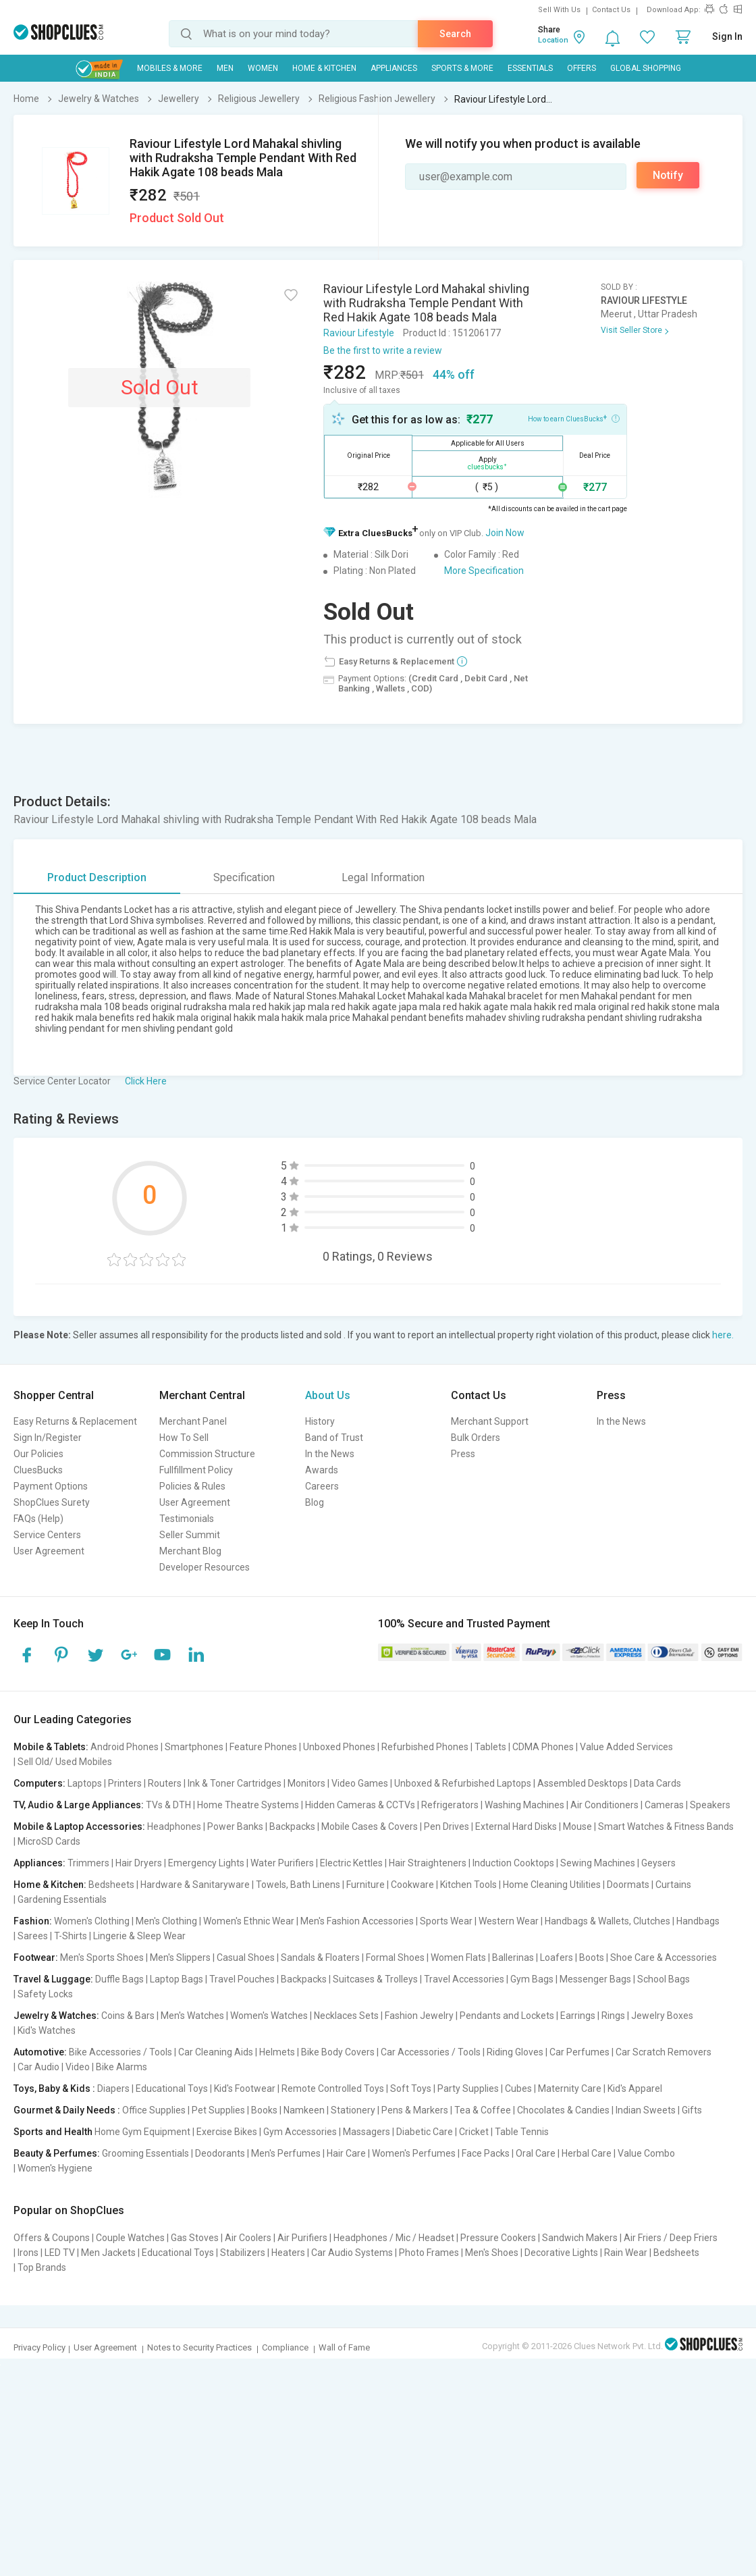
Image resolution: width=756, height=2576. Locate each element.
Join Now (504, 532)
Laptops (85, 1783)
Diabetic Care (424, 2131)
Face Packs (486, 2153)
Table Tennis (522, 2131)
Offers (581, 68)
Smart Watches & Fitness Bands (666, 1826)
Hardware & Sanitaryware (195, 1884)
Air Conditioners (604, 1804)
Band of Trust (334, 1437)
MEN (225, 68)
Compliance (285, 2347)
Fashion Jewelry (419, 2015)
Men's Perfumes (286, 2153)
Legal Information (383, 877)
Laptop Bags (176, 1979)
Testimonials (186, 1518)
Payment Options (51, 1486)
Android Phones (124, 1746)
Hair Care (346, 2153)
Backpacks (292, 1826)
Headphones (174, 1826)
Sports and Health (53, 2131)
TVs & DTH (168, 1804)
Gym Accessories (300, 2131)
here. (723, 1335)
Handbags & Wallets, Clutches (607, 1921)
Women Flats (458, 1957)
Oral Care (536, 2153)
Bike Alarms (121, 2066)
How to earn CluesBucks (574, 418)
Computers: (39, 1783)
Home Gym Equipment (142, 2131)
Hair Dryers (138, 1863)
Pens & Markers (414, 2110)
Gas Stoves (195, 2237)
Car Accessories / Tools (431, 2052)
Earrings (577, 2015)
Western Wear (509, 1921)
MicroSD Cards (49, 1841)
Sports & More (462, 68)
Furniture (365, 1884)
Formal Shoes (395, 1957)
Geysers (658, 1863)
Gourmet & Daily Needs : (67, 2110)
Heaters (288, 2252)
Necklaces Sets (346, 2015)
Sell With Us (559, 9)
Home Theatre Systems (248, 1804)
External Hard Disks (516, 1826)
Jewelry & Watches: (56, 2015)
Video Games (359, 1783)
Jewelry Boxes (662, 2015)
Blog (314, 1502)
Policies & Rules (192, 1486)
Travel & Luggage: (53, 1979)
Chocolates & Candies (563, 2110)
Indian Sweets (646, 2110)
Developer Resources (204, 1567)
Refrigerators (450, 1804)
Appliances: (39, 1863)
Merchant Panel (193, 1421)
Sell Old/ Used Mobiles (65, 1761)
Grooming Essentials (145, 2153)
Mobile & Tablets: (51, 1746)
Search (455, 33)
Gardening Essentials (62, 1899)
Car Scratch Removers (663, 2052)
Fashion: (33, 1921)
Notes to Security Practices (199, 2347)
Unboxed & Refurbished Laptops (462, 1783)
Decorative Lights (561, 2252)
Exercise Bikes (226, 2131)
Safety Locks (45, 1994)
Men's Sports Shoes (102, 1957)
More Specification (484, 570)
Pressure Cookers (498, 2237)
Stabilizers (242, 2252)
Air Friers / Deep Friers (671, 2237)
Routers (165, 1783)
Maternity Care (569, 2088)
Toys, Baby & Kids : (54, 2088)
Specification (244, 877)
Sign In (727, 36)
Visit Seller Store (631, 330)
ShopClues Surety (52, 1502)
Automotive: (40, 2052)
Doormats (628, 1884)
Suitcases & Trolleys (375, 1979)
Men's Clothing (166, 1921)
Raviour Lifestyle (358, 332)
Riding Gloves (515, 2052)
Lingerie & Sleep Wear (139, 1935)
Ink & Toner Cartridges (234, 1783)
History (320, 1421)
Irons (28, 2252)
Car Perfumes (579, 2052)
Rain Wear (625, 2252)
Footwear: (36, 1957)
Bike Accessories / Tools (120, 2052)
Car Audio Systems (352, 2252)
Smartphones (194, 1746)
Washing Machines (524, 1804)
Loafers (556, 1957)
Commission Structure (207, 1453)
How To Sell (184, 1437)
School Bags (663, 1979)
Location (553, 40)
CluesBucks (38, 1470)
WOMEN (263, 68)
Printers (125, 1783)
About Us (327, 1395)
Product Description (96, 877)
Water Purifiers (282, 1863)
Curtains (673, 1884)
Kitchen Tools (468, 1884)
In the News (329, 1453)
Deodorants (220, 2153)
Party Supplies (468, 2088)
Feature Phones (263, 1746)
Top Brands (42, 2267)
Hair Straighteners (427, 1863)
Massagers (366, 2131)
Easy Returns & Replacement (75, 1421)
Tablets (490, 1746)
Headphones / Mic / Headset (393, 2237)
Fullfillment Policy (196, 1470)
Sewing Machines (597, 1863)
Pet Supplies (218, 2110)
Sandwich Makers (580, 2237)
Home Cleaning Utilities (552, 1884)
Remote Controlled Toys (332, 2088)
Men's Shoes (491, 2252)
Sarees (33, 1935)
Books (264, 2110)
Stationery (353, 2110)
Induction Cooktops (513, 1863)
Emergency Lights (206, 1863)
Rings (613, 2015)
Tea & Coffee (482, 2110)
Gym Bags (532, 1979)
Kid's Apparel (635, 2088)
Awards (321, 1470)
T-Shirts (70, 1935)
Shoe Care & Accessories (663, 1957)
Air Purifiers (302, 2237)
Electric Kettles (351, 1863)
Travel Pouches (242, 1979)
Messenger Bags (595, 1979)
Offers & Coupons (52, 2237)
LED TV (60, 2252)
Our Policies (38, 1453)
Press (463, 1453)
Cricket (474, 2131)
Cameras (664, 1804)
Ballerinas (513, 1957)
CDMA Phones (543, 1746)
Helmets (277, 2052)
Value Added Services (626, 1746)
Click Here (146, 1081)
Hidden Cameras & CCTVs (360, 1804)
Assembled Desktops (582, 1783)
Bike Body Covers (338, 2052)
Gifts (692, 2110)
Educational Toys (172, 2088)
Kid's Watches (47, 2030)
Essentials (530, 68)
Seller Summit (189, 1534)
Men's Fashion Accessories (357, 1921)
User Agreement (49, 1551)
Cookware (412, 1884)
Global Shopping (645, 68)
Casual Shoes (246, 1957)
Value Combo (646, 2153)
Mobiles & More (169, 68)
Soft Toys (410, 2088)
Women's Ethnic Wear (248, 1921)
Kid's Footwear (244, 2088)
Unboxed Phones (339, 1746)
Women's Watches (269, 2015)
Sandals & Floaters (320, 1957)
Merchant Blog (190, 1551)
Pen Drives (446, 1826)
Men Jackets (108, 2252)
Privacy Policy (39, 2347)
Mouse (577, 1826)
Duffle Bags (119, 1979)
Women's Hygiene (55, 2168)
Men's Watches (192, 2015)
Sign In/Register (48, 1437)
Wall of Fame (344, 2347)
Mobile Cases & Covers (369, 1826)
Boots (591, 1957)
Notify (668, 175)
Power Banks (235, 1826)
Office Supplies (154, 2110)
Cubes (518, 2088)
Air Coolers (248, 2237)
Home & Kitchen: (50, 1884)
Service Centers (47, 1534)
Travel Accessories (464, 1979)
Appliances (394, 68)
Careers (322, 1486)
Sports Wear (446, 1921)
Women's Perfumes (414, 2153)
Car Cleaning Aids (215, 2052)
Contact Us (611, 9)
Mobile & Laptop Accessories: (79, 1826)
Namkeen (304, 2110)
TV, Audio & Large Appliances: (79, 1804)
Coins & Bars (128, 2015)
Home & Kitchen (324, 68)
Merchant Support (490, 1421)
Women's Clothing (92, 1921)
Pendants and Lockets (507, 2015)
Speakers (710, 1804)
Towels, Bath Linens (298, 1884)
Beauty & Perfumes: (57, 2153)
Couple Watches (130, 2237)
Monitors (306, 1783)
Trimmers (88, 1863)
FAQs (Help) (38, 1518)
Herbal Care (587, 2153)
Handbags (698, 1921)
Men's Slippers (180, 1957)
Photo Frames (429, 2252)
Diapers (113, 2088)
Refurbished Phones (424, 1746)
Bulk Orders (475, 1437)
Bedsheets (111, 1884)
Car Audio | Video (54, 2066)
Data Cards (657, 1783)
